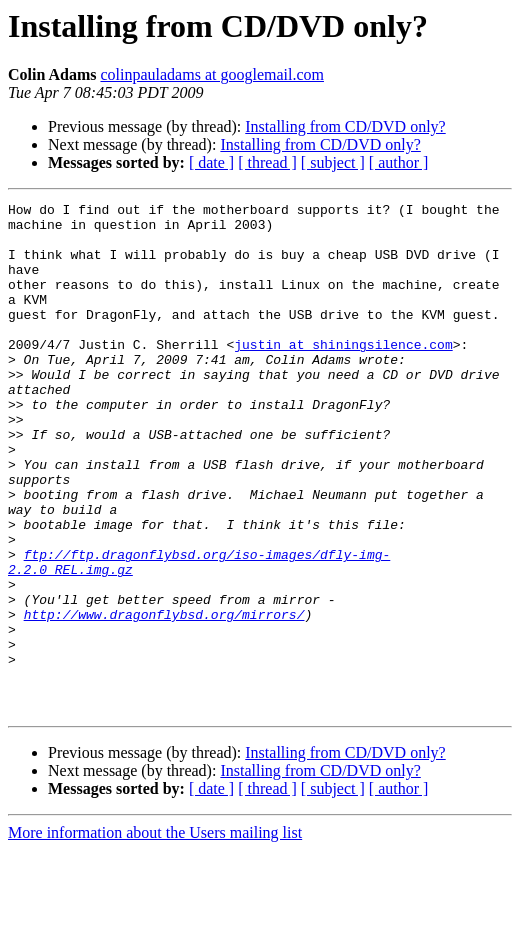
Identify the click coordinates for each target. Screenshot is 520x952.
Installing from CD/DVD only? (345, 126)
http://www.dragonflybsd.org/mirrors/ (164, 698)
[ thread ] (267, 162)
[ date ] (211, 162)
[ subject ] (333, 162)
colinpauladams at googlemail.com (212, 74)
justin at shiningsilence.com (343, 374)
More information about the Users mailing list (155, 934)
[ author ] (399, 162)
